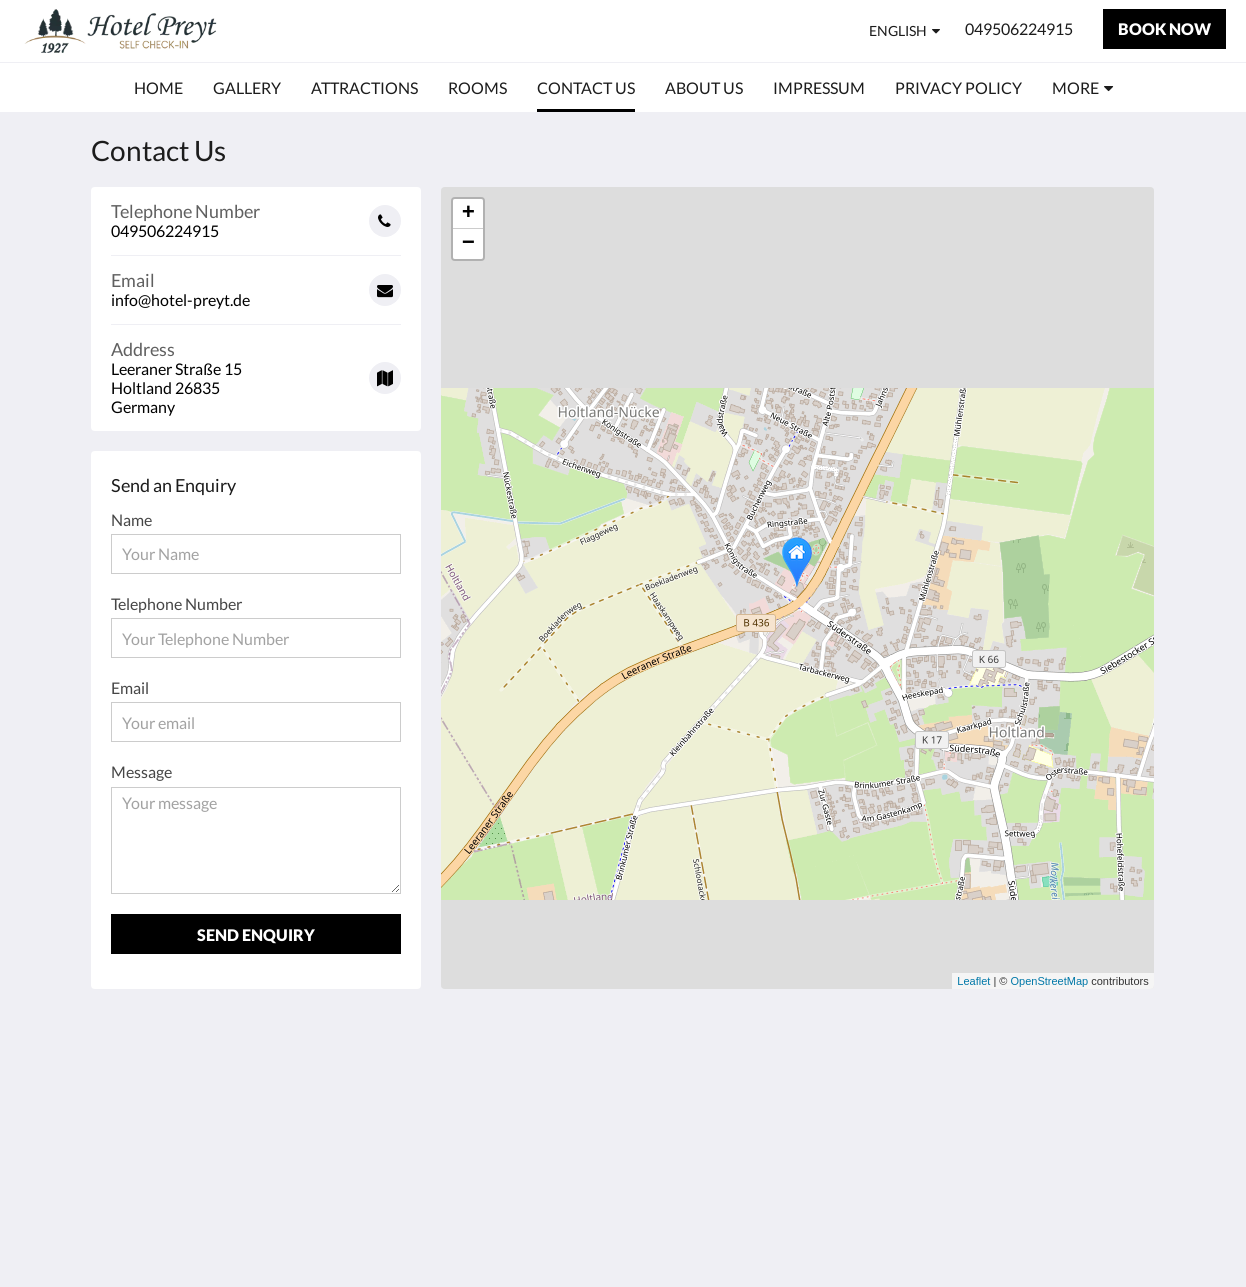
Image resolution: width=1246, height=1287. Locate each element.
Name (131, 519)
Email (130, 687)
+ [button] (468, 214)
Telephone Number (176, 603)
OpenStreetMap (1050, 981)
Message (141, 771)
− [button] (468, 244)
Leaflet (973, 981)
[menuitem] (158, 88)
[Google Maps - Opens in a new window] (256, 370)
